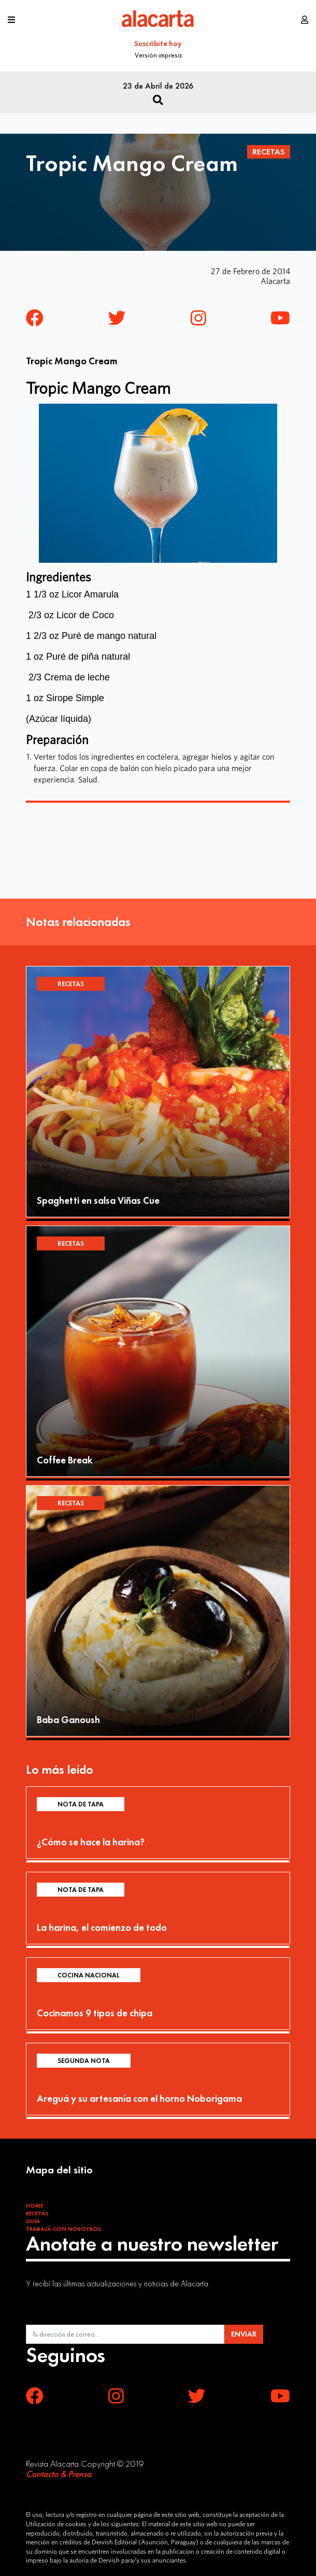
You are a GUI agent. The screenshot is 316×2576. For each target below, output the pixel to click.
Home (34, 2205)
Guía (33, 2221)
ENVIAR (243, 2334)
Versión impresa (158, 55)
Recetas (268, 151)
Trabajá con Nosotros (63, 2228)
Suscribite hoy (158, 43)
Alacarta (275, 281)
